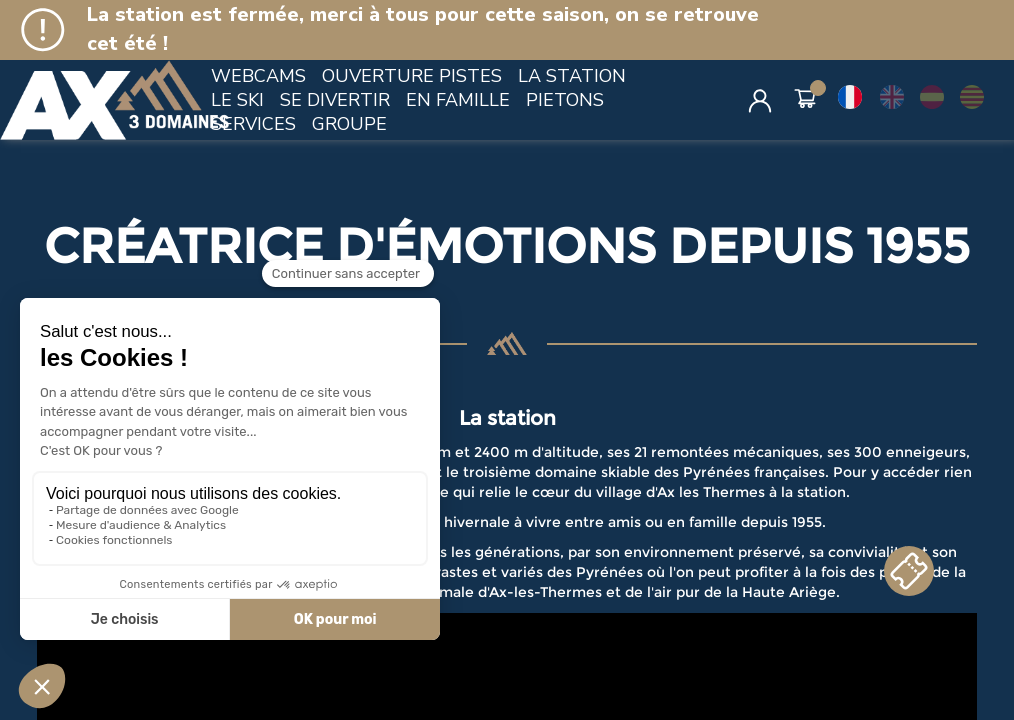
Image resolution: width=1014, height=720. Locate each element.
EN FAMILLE (458, 100)
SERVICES (253, 124)
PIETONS (565, 100)
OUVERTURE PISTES (412, 76)
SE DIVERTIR (335, 100)
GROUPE (349, 124)
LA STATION (572, 76)
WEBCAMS (258, 76)
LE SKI (237, 100)
